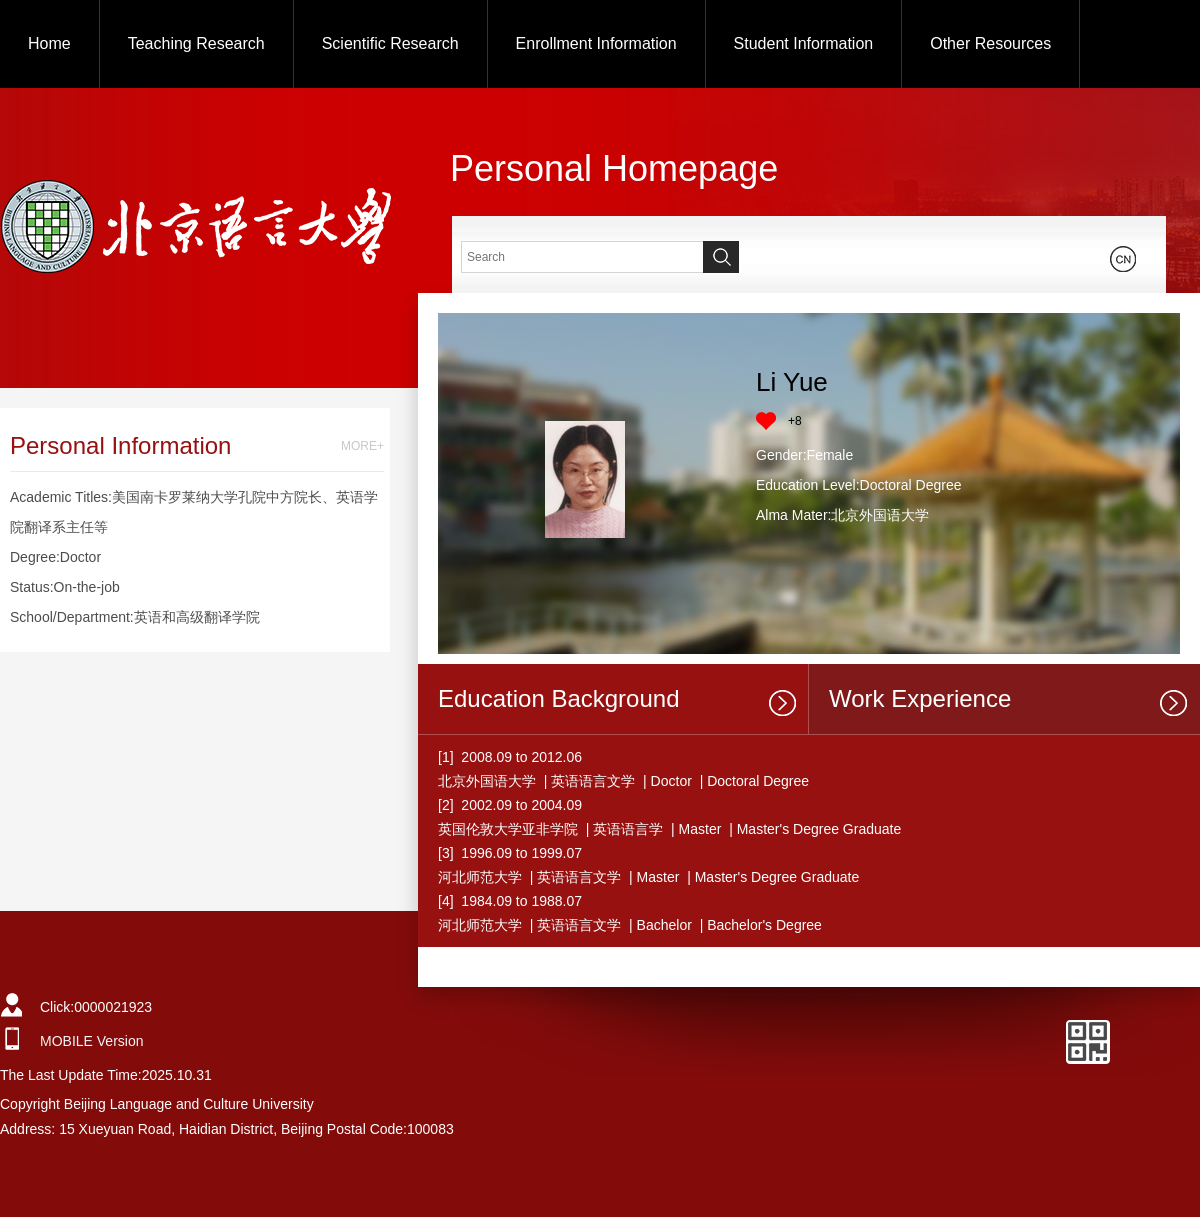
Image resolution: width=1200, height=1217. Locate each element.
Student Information (804, 43)
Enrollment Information (596, 43)
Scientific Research (390, 43)
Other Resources (990, 43)
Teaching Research (196, 43)
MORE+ (362, 446)
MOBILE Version (92, 1041)
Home (49, 43)
